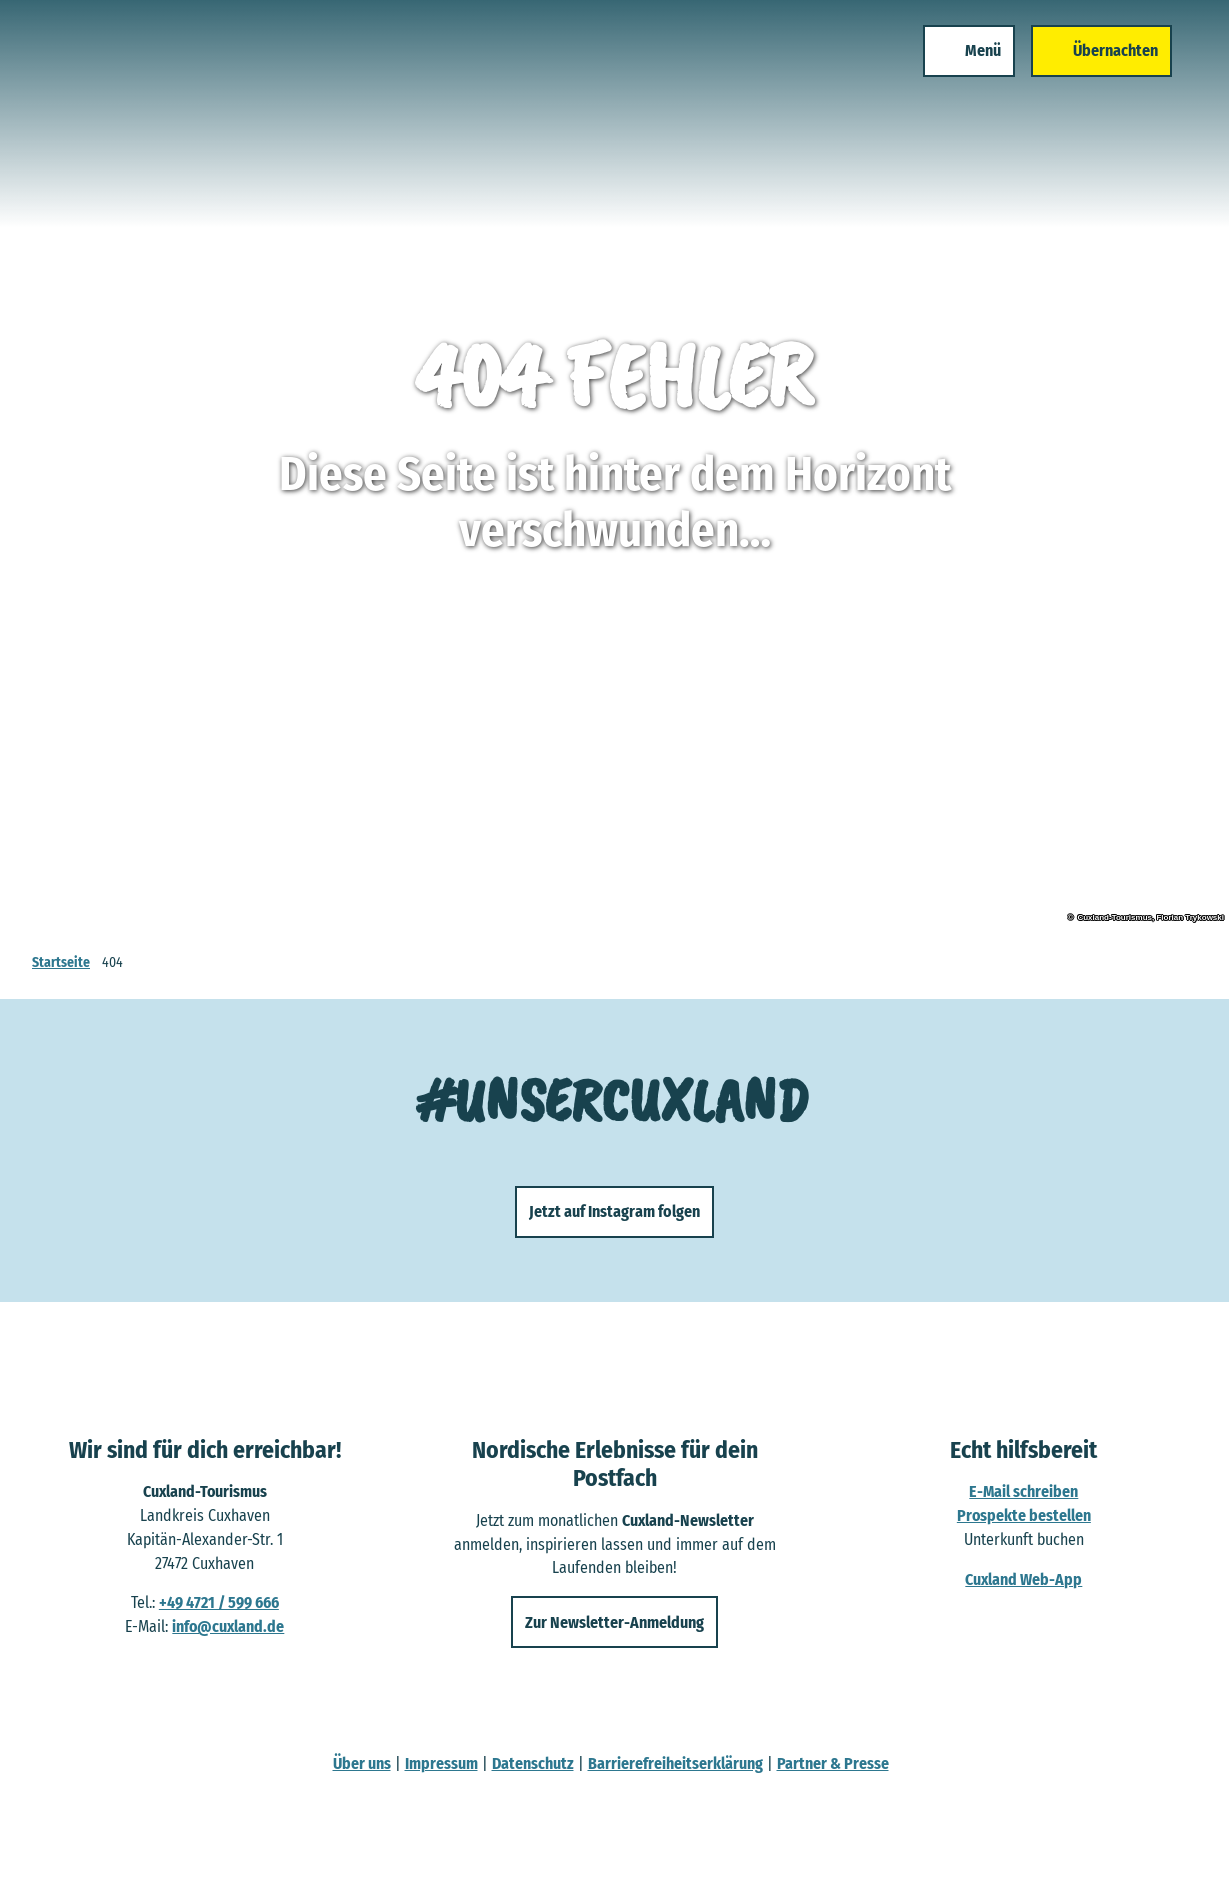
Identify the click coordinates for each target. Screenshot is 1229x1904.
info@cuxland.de (228, 1627)
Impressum (441, 1763)
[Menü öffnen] (962, 58)
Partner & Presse (833, 1763)
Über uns (362, 1763)
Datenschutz (533, 1763)
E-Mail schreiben (1024, 1492)
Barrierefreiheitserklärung (675, 1763)
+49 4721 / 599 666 (219, 1603)
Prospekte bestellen (1024, 1516)
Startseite (61, 962)
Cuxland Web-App (1024, 1579)
